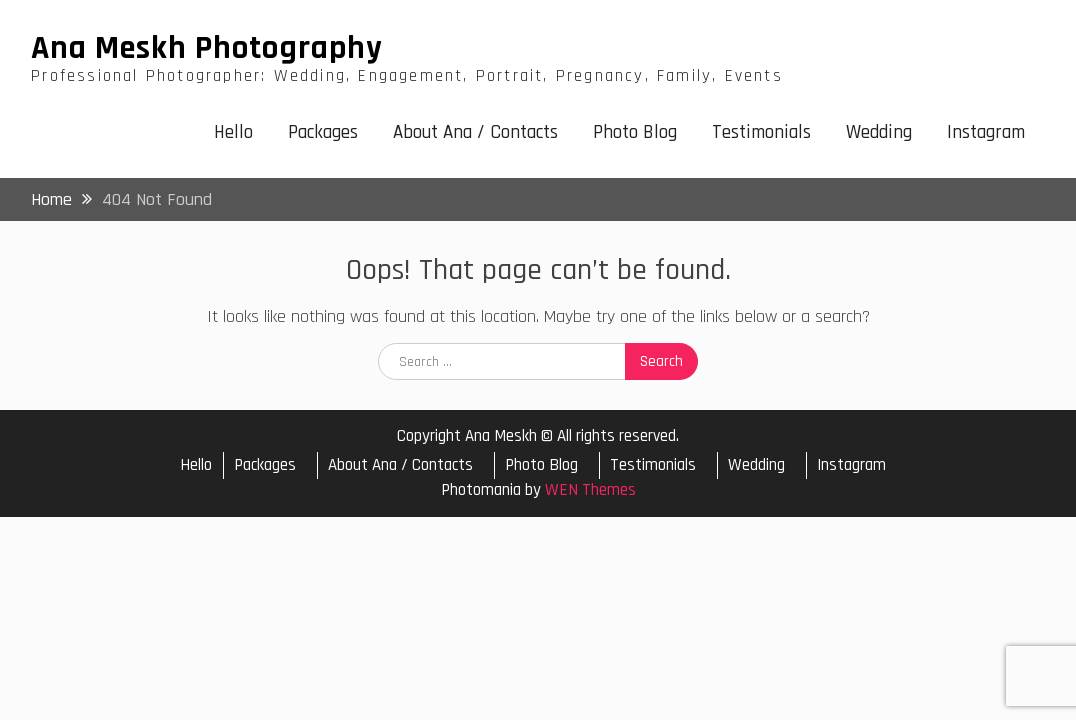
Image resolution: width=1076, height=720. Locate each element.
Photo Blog (635, 132)
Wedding (879, 132)
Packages (323, 132)
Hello (233, 132)
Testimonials (761, 132)
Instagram (986, 132)
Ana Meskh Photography (207, 48)
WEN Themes (590, 490)
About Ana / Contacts (475, 132)
